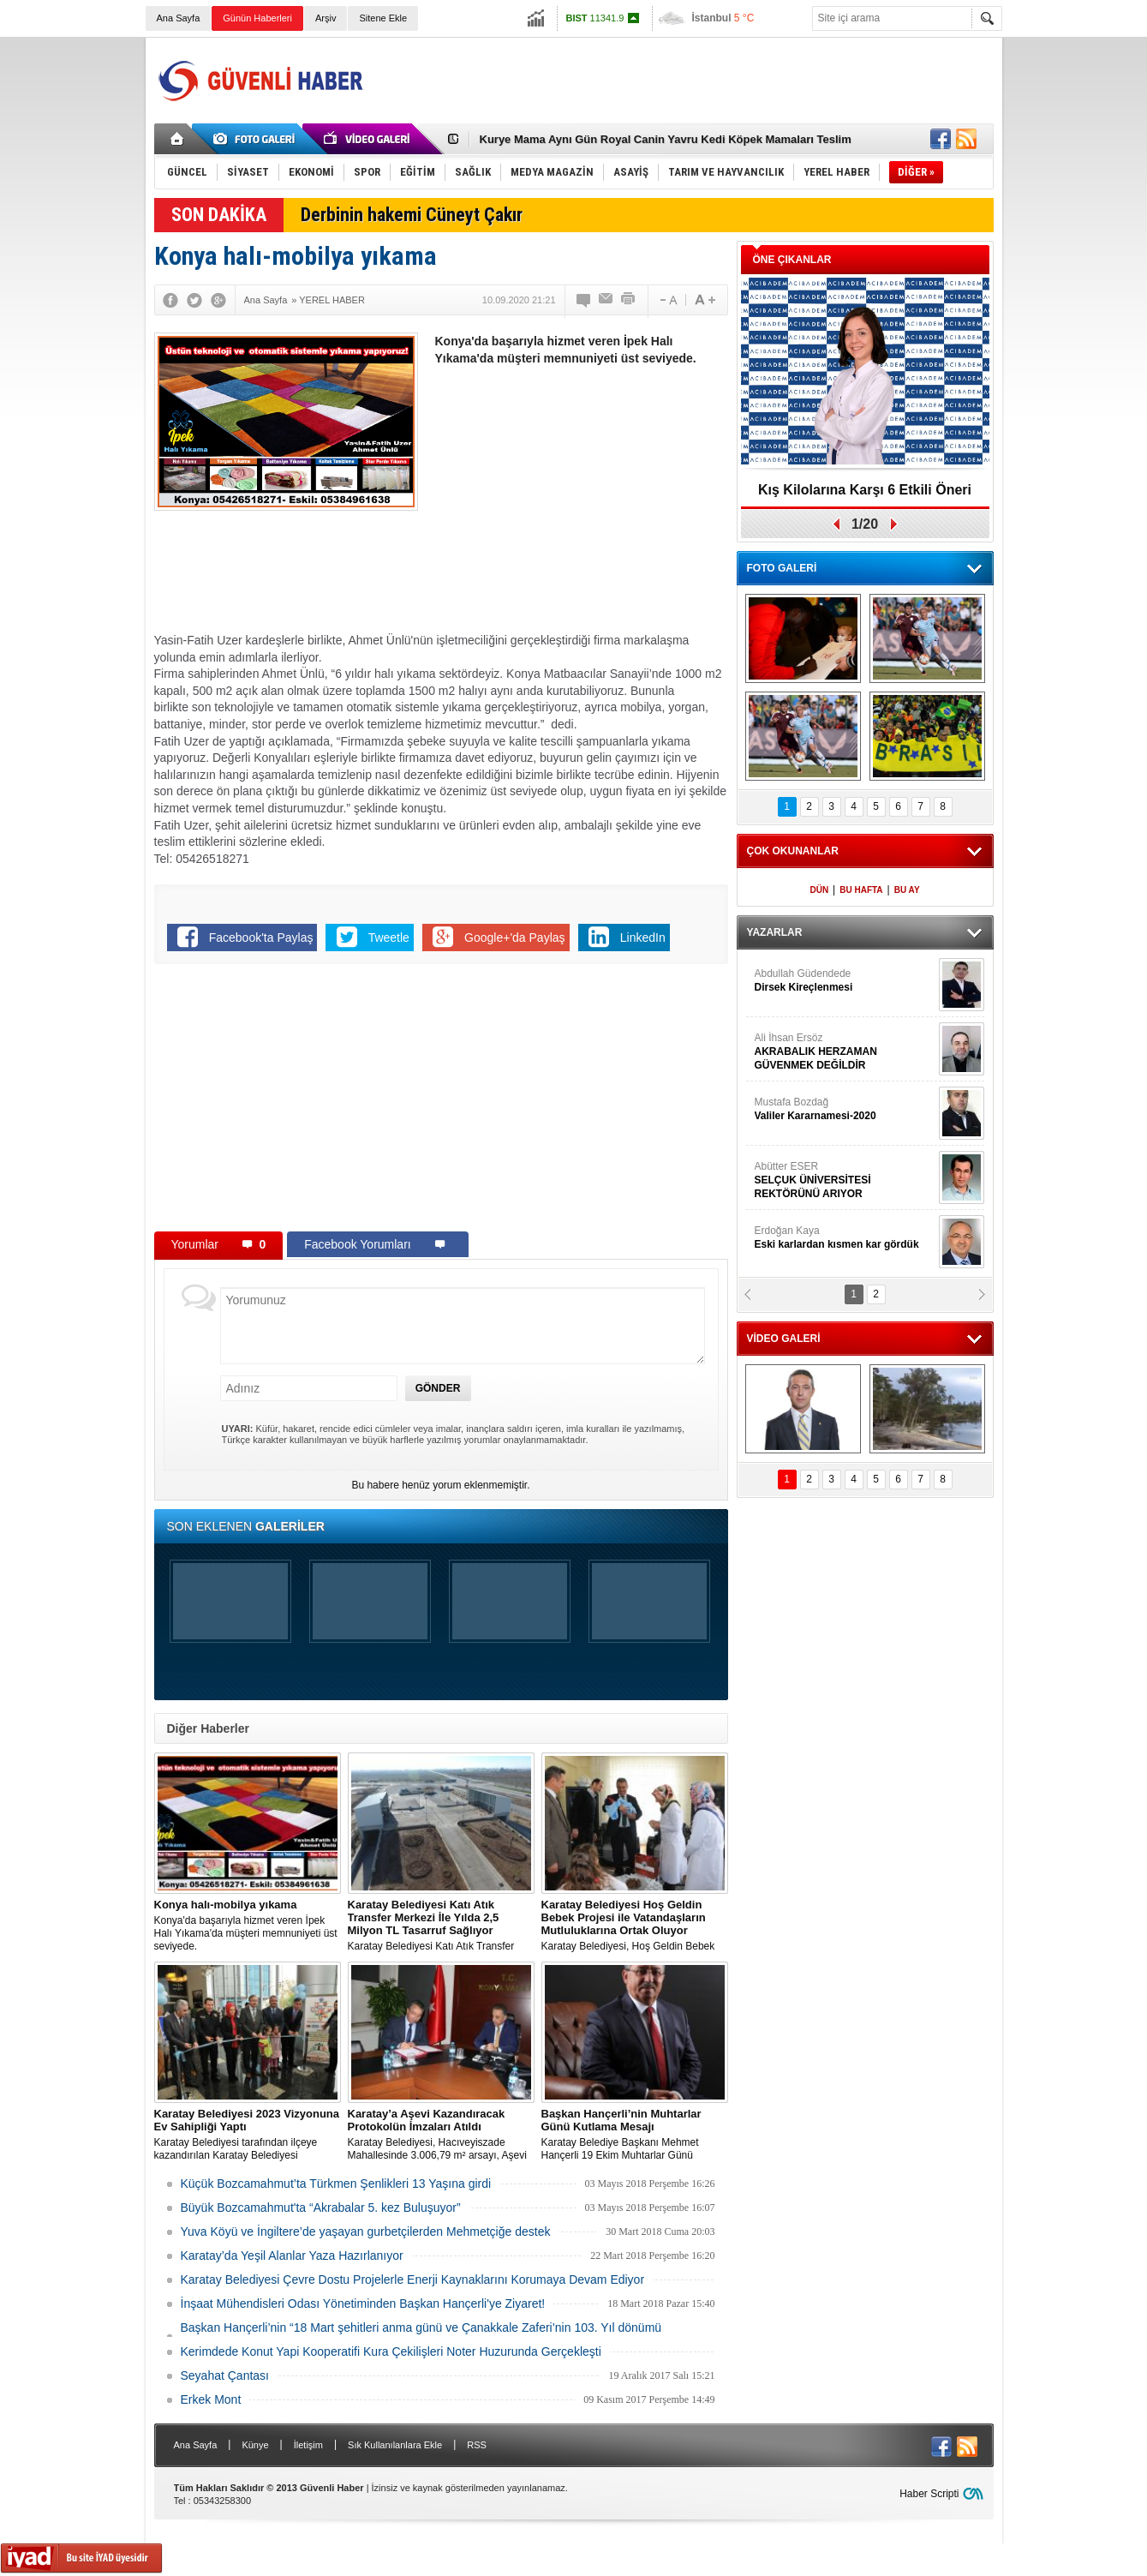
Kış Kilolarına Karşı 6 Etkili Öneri (864, 489)
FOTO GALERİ (782, 568)
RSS (477, 2445)
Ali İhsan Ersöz (845, 1052)
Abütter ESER (845, 1180)
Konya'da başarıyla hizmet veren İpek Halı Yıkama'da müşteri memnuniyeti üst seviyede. (247, 1925)
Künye (255, 2445)
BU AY (907, 890)
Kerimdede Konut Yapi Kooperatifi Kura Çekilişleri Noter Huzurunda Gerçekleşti (391, 2351)
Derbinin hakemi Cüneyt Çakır (412, 214)
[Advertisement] (682, 80)
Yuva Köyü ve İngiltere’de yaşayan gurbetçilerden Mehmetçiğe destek (366, 2231)
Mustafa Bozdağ (845, 1109)
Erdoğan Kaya (845, 1238)
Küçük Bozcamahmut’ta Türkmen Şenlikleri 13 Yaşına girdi (336, 2183)
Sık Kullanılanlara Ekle (395, 2445)
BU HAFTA (860, 890)
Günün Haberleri (257, 18)
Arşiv (325, 18)
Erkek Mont (211, 2399)
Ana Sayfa (178, 18)
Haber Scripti (929, 2494)
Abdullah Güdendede (845, 980)
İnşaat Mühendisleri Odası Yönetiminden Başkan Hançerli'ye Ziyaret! (363, 2303)
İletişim (308, 2445)
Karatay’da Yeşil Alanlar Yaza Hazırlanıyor (292, 2255)
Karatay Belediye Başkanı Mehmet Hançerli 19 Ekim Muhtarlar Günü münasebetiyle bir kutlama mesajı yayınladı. (634, 2134)
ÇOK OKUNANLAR (793, 851)
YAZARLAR (775, 932)
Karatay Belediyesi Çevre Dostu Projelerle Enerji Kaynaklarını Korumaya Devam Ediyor (413, 2279)
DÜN (818, 890)
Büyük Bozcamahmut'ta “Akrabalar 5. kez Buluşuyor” (321, 2207)
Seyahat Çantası (225, 2375)
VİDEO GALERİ (784, 1339)
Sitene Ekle (383, 18)
